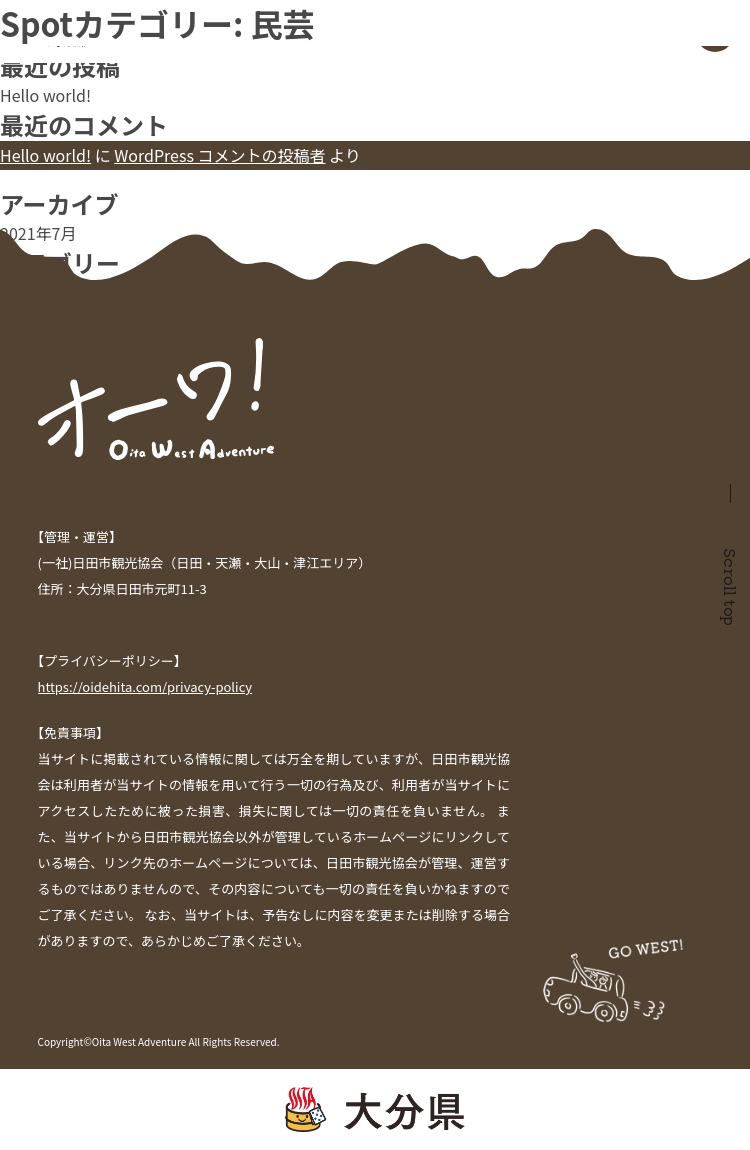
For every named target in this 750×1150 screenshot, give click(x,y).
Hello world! (45, 95)
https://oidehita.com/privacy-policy (145, 686)
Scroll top (731, 587)
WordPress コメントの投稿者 (219, 155)
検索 (16, 12)
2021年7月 (38, 233)
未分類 (24, 292)
